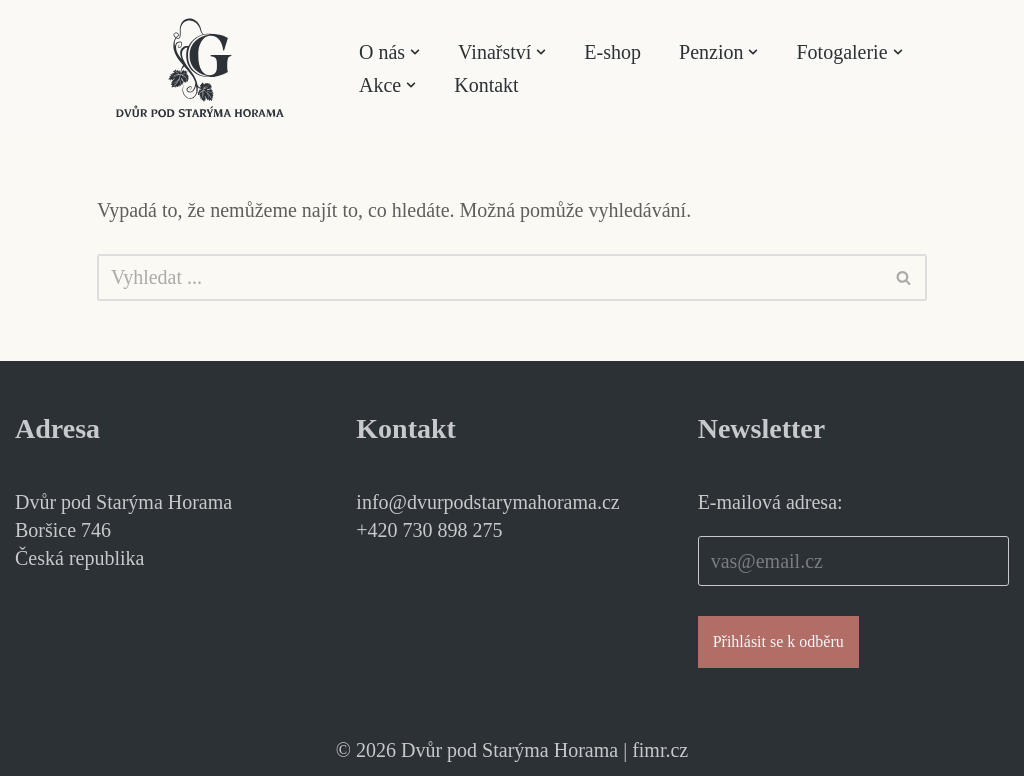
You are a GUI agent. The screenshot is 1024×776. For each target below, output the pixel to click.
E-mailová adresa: (770, 502)
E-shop (612, 52)
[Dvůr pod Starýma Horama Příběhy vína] (200, 68)
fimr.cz (660, 750)
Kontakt (486, 85)
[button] (415, 52)
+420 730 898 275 (429, 530)
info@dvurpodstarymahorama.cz (487, 502)
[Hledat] (489, 277)
